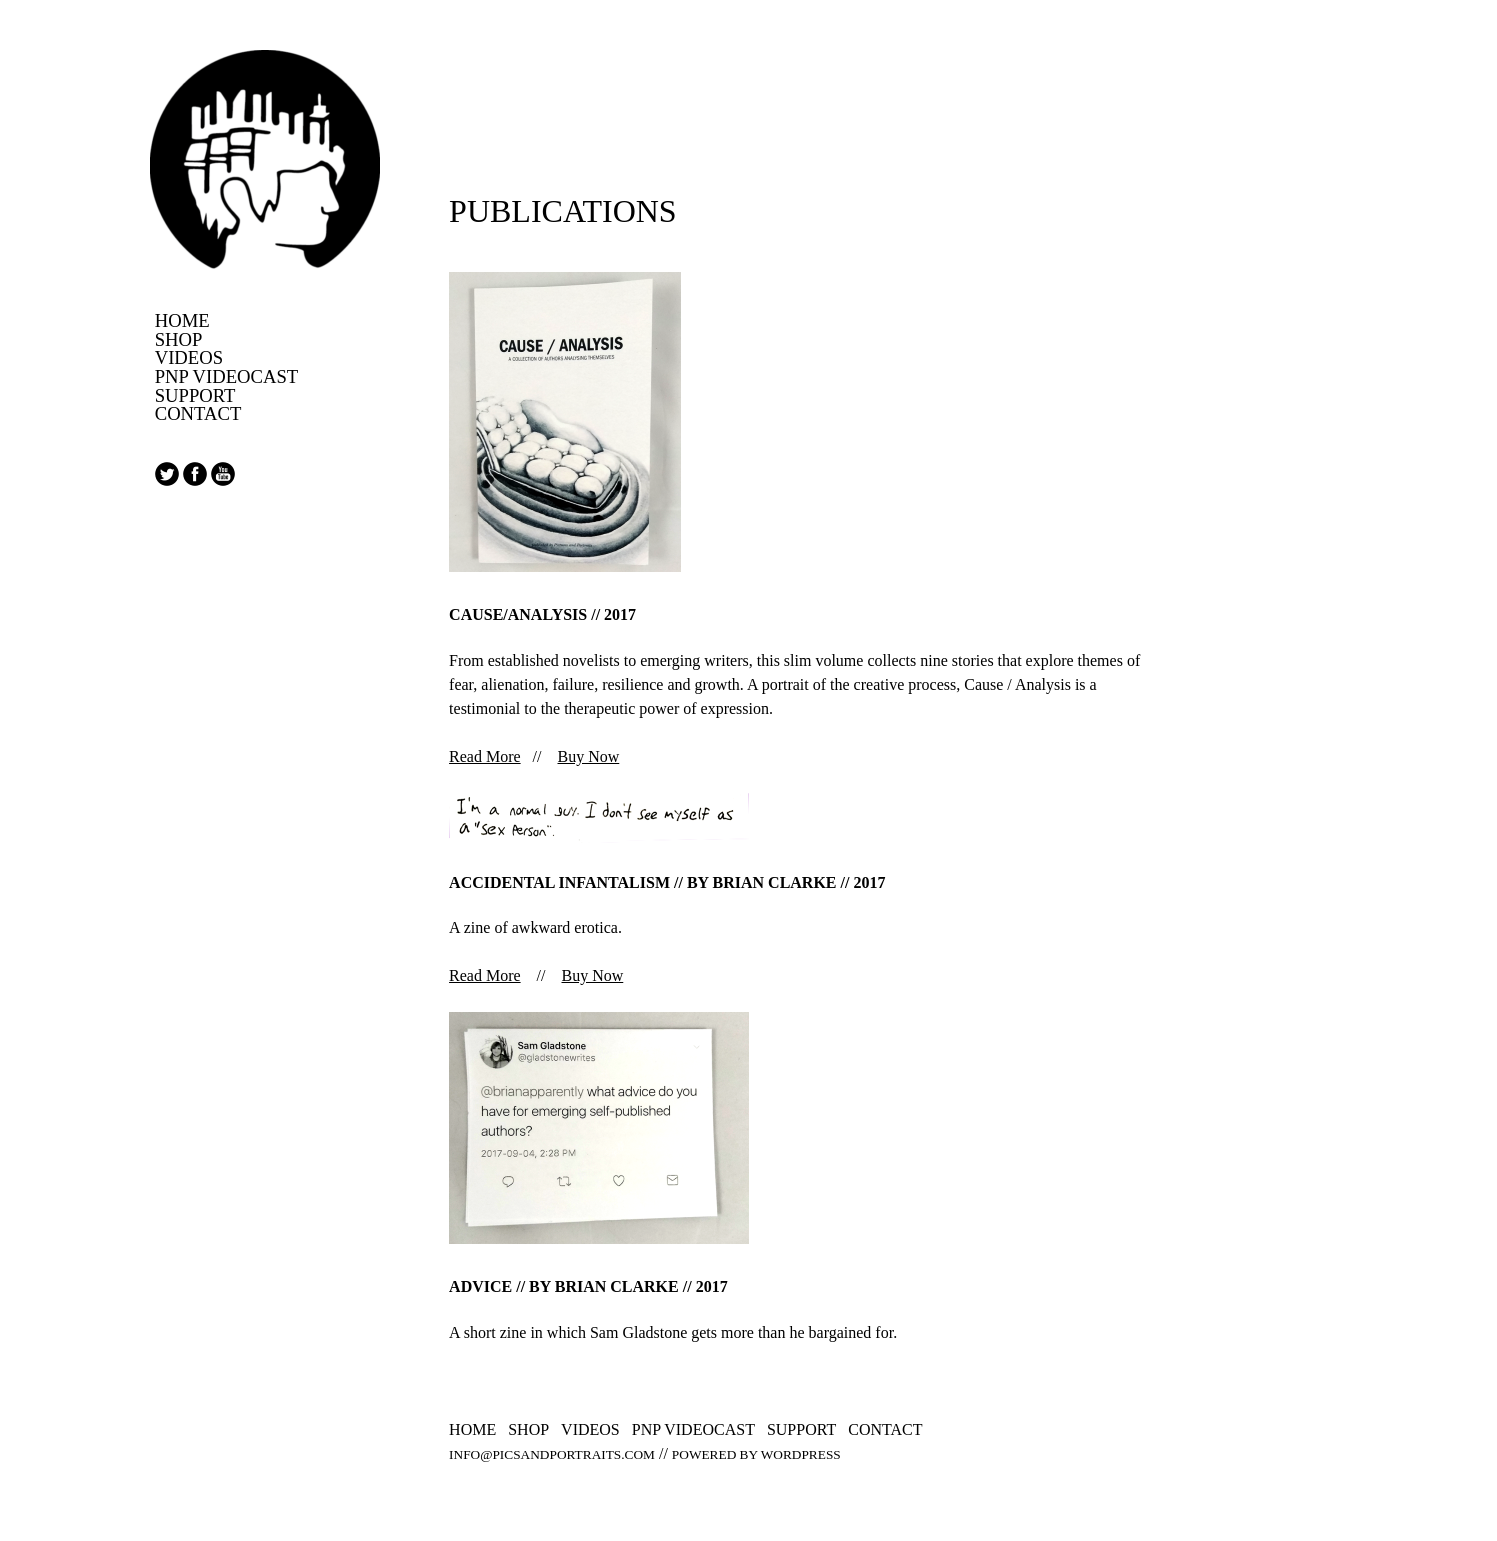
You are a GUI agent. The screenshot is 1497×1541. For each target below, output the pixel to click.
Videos (189, 358)
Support (195, 396)
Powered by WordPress (756, 1454)
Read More (485, 756)
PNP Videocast (227, 377)
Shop (179, 340)
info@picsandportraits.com (552, 1454)
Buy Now (589, 756)
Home (182, 321)
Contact (198, 414)
